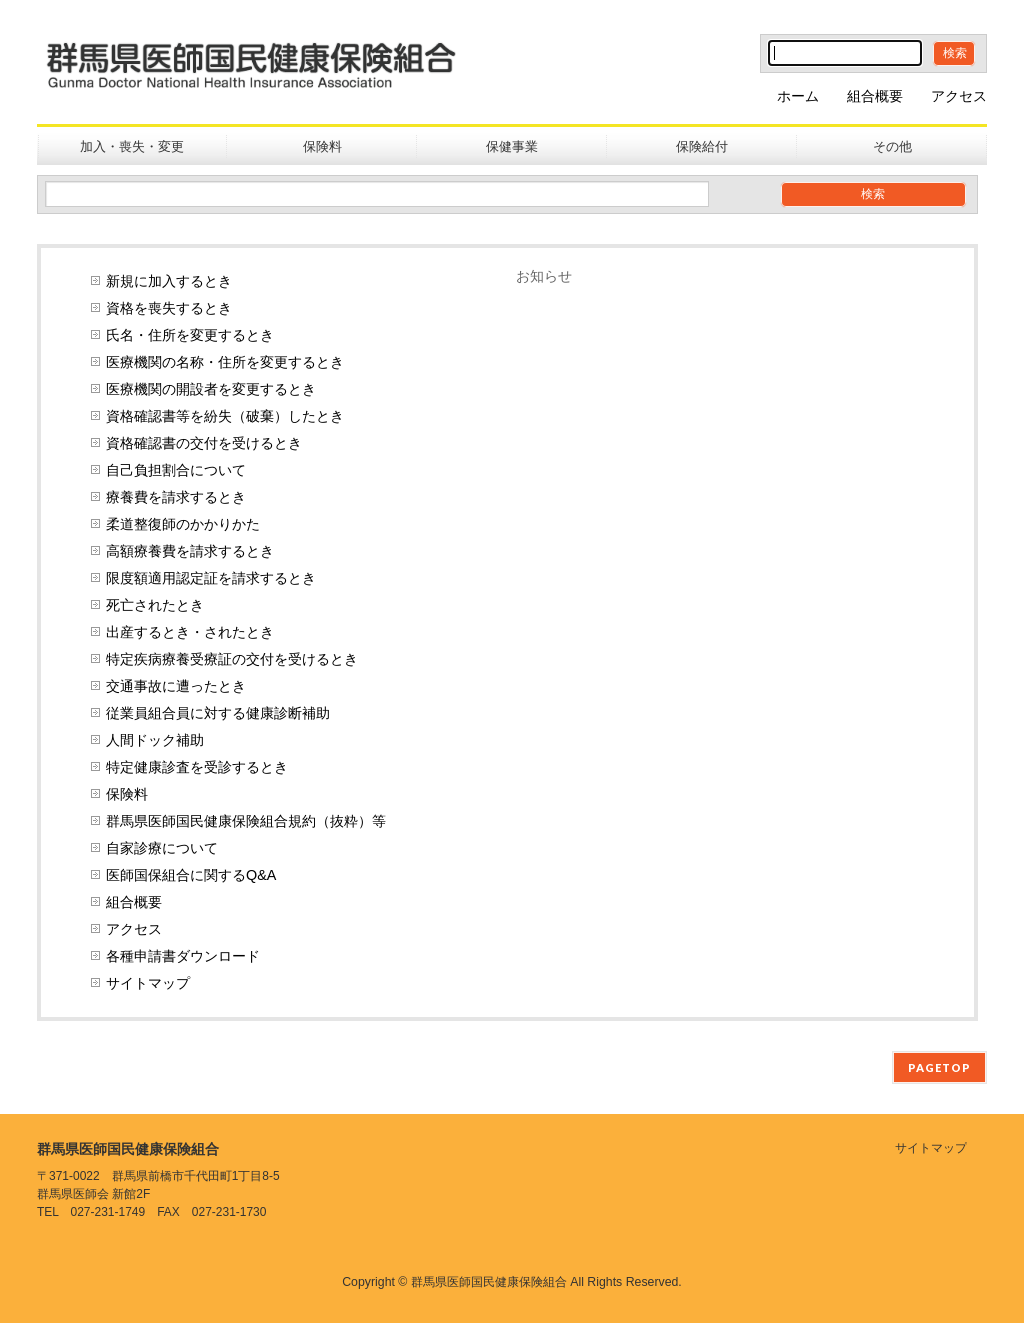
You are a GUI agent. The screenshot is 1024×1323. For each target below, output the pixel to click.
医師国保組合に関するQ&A (191, 875)
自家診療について (162, 848)
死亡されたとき (155, 605)
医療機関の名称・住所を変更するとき (225, 362)
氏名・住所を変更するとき (190, 335)
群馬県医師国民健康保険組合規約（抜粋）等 (246, 821)
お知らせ (544, 276)
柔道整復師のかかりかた (183, 524)
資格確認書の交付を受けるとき (204, 443)
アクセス (959, 96)
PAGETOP (939, 1067)
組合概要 (875, 96)
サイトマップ (148, 983)
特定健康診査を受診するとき (197, 767)
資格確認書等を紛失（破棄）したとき (225, 416)
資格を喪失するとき (169, 308)
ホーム (798, 96)
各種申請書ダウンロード (183, 956)
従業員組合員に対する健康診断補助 (218, 713)
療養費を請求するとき (176, 497)
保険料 (127, 794)
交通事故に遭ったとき (176, 686)
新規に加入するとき (169, 281)
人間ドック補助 (155, 740)
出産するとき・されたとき (190, 632)
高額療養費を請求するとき (190, 551)
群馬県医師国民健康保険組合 (489, 1282)
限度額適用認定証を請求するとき (211, 578)
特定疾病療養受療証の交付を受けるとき (232, 659)
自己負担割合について (176, 470)
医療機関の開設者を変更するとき (211, 389)
